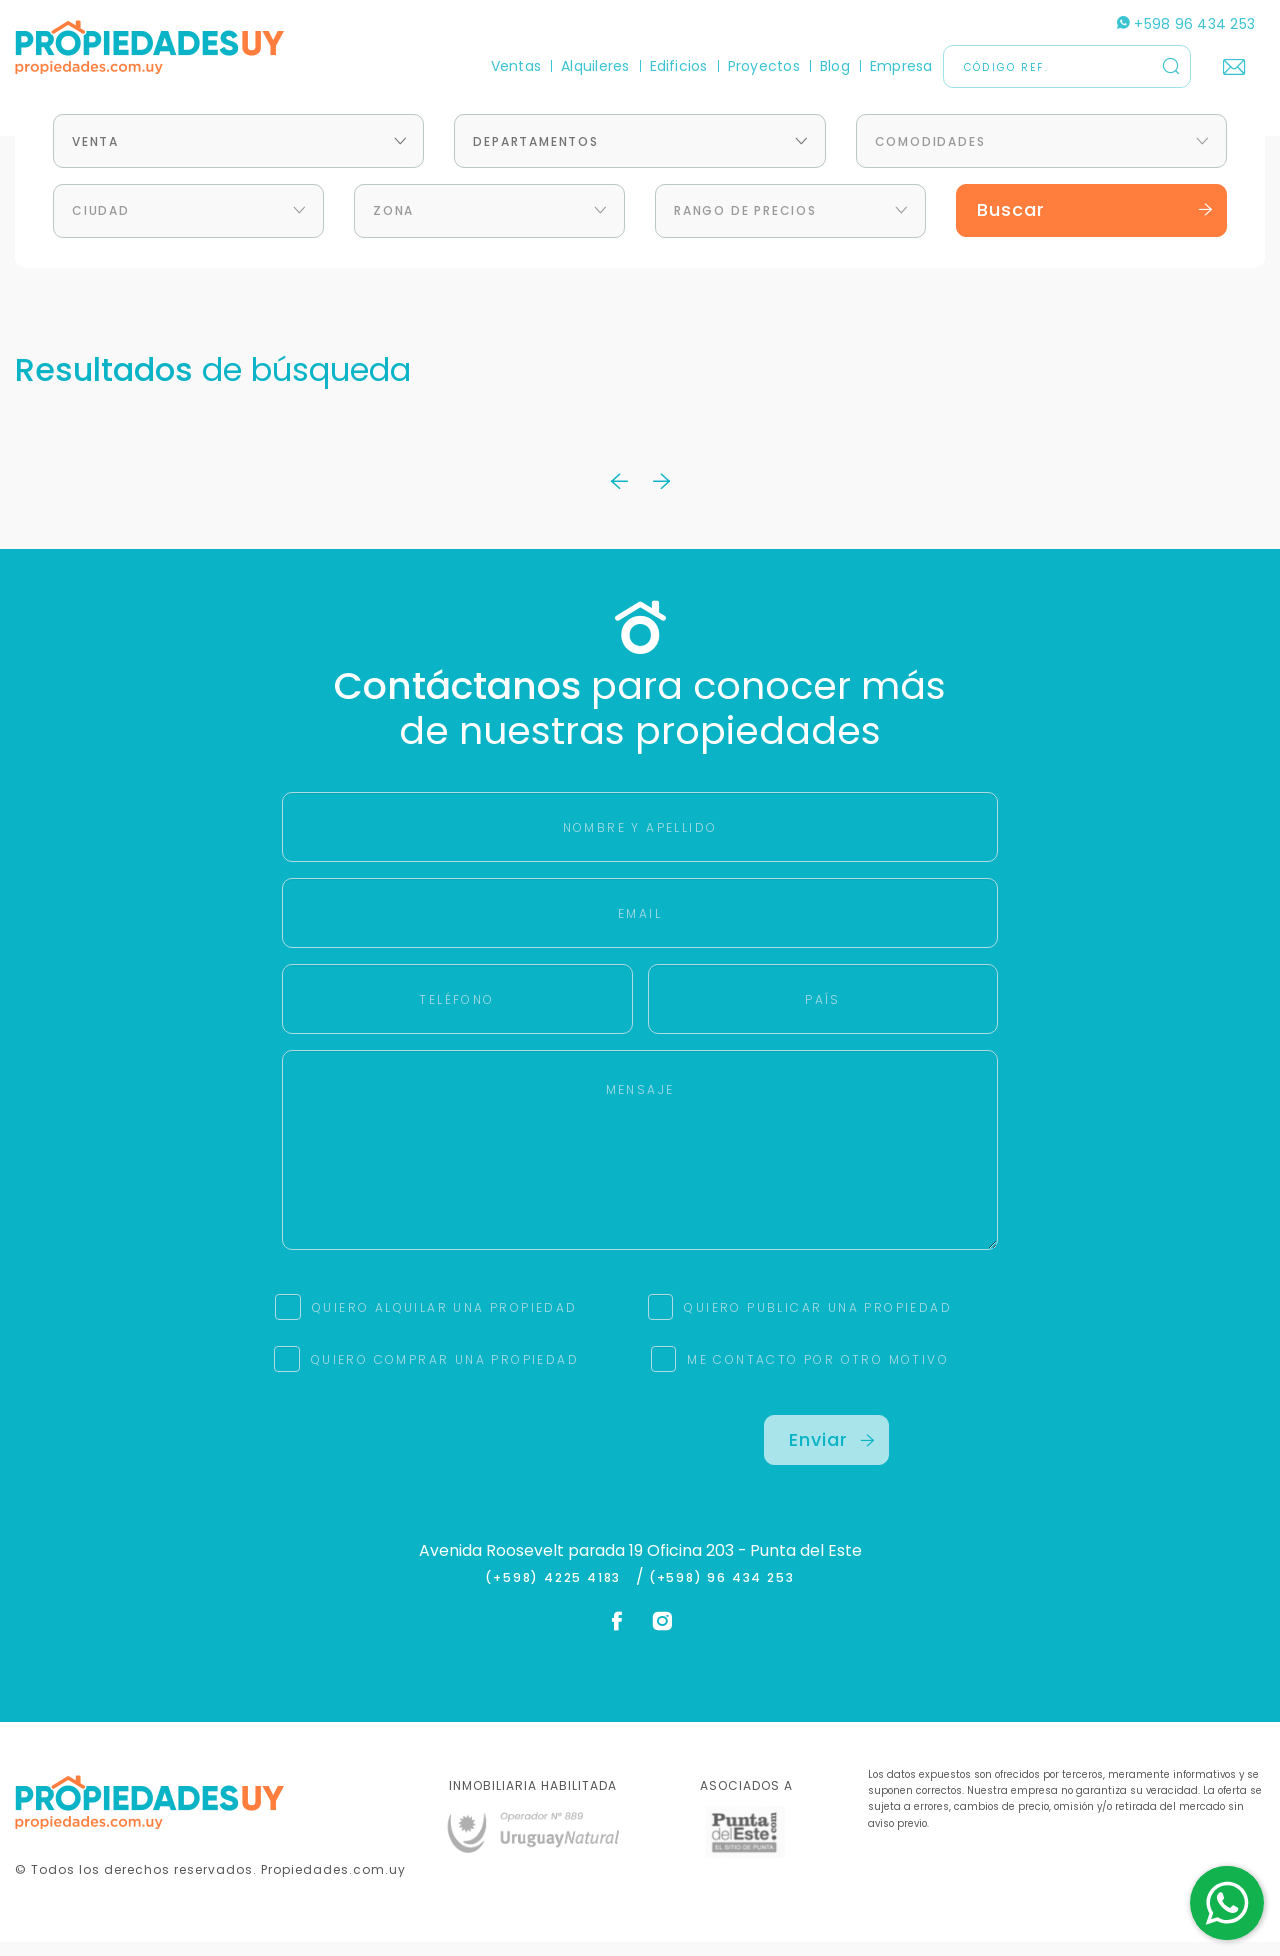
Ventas (516, 66)
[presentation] (453, 1469)
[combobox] (238, 156)
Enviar (832, 1454)
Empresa (901, 66)
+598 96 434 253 (1186, 24)
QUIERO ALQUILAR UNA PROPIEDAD (445, 1322)
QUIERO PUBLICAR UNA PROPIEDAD (818, 1322)
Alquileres (595, 66)
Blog (835, 66)
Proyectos (764, 66)
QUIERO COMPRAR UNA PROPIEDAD (445, 1374)
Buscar (1095, 224)
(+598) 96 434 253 (722, 1593)
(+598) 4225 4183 (557, 1593)
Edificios (679, 66)
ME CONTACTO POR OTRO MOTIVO (818, 1374)
